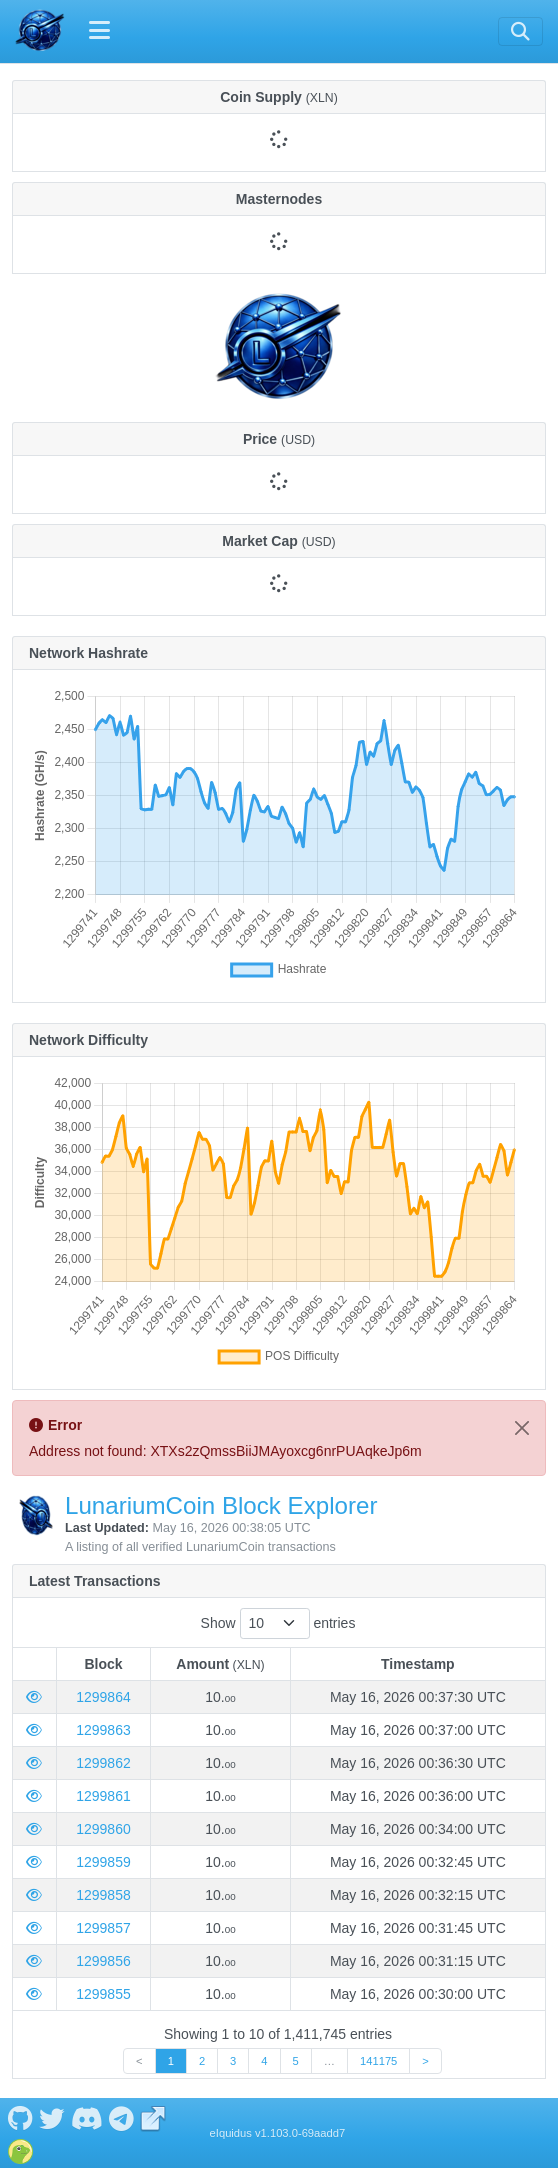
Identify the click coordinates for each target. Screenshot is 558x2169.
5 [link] (296, 2061)
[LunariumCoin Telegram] (122, 2117)
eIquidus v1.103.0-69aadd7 (278, 2133)
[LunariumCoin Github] (20, 2117)
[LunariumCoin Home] (40, 31)
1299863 (103, 1730)
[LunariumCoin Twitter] (52, 2117)
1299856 (103, 1961)
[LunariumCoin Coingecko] (20, 2149)
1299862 (103, 1763)
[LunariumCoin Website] (153, 2117)
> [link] (425, 2061)
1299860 (103, 1829)
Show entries (278, 1623)
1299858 (103, 1895)
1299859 (103, 1862)
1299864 (103, 1697)
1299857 (103, 1928)
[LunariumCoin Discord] (86, 2117)
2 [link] (202, 2061)
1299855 (103, 1994)
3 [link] (233, 2061)
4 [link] (264, 2061)
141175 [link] (378, 2061)
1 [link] (171, 2061)
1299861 (103, 1796)
